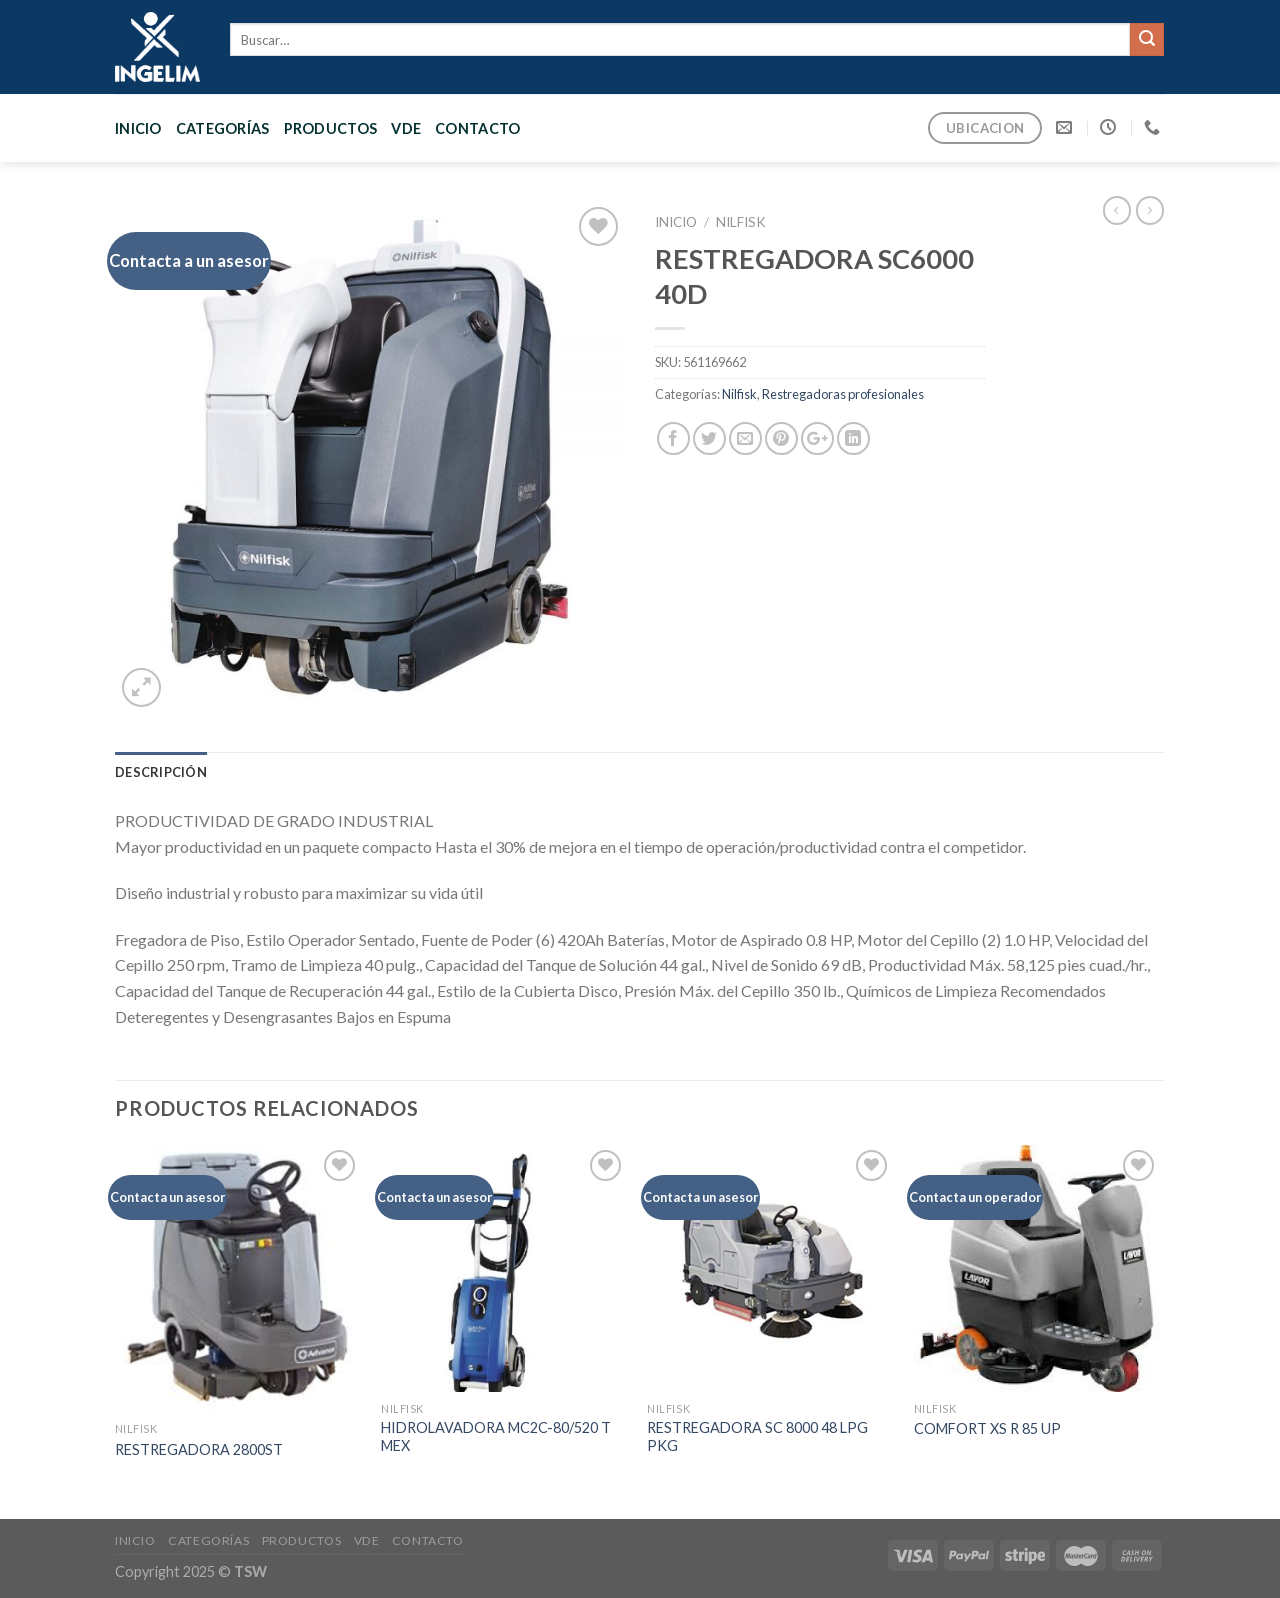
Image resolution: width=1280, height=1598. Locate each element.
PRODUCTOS (331, 128)
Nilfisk (741, 222)
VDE (406, 128)
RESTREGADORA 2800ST (199, 1449)
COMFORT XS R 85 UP (987, 1428)
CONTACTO (477, 128)
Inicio (138, 128)
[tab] (161, 772)
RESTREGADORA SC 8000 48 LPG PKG (757, 1437)
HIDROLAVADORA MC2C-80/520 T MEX (496, 1437)
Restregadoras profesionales (843, 394)
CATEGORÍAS (223, 128)
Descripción (161, 772)
